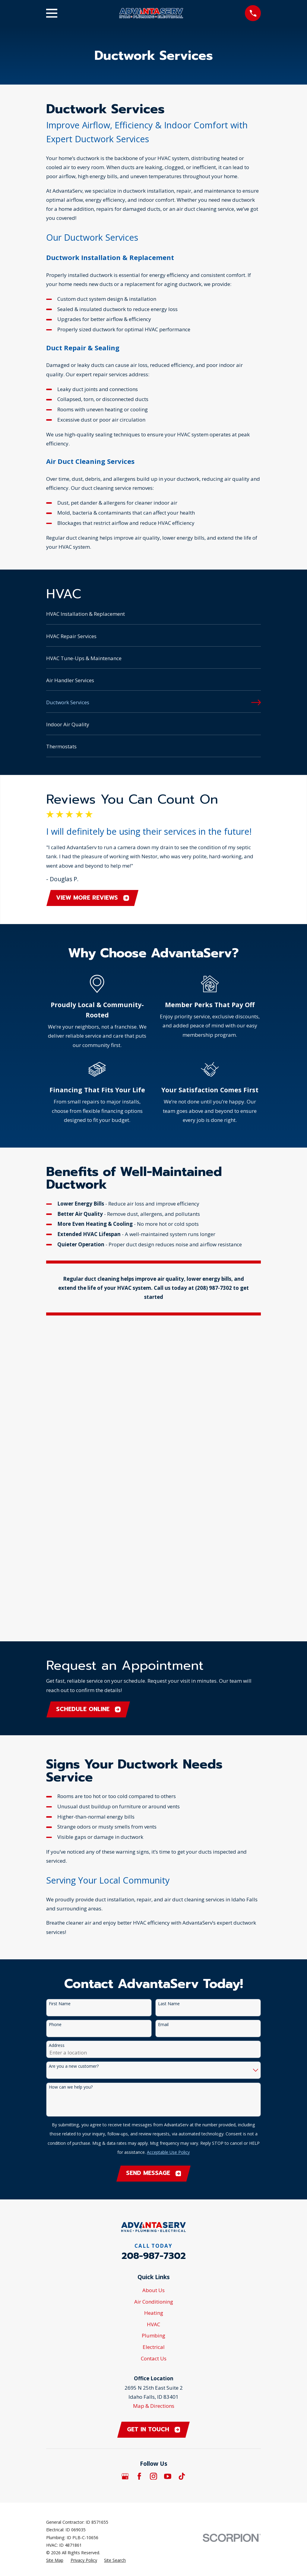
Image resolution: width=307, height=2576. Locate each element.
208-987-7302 (154, 1950)
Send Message (153, 1867)
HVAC (153, 2018)
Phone (55, 1718)
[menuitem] (153, 616)
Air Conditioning (153, 1995)
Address (57, 1739)
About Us (153, 1984)
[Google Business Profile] (125, 2171)
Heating (153, 2007)
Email (163, 1718)
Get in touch (153, 2124)
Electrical (154, 2041)
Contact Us (153, 2052)
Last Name (169, 1697)
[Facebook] (139, 2171)
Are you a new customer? (74, 1760)
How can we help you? (71, 1781)
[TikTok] (181, 2171)
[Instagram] (153, 2171)
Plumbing (153, 2029)
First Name (60, 1697)
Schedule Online (89, 1402)
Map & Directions (153, 2100)
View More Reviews (93, 898)
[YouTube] (167, 2171)
